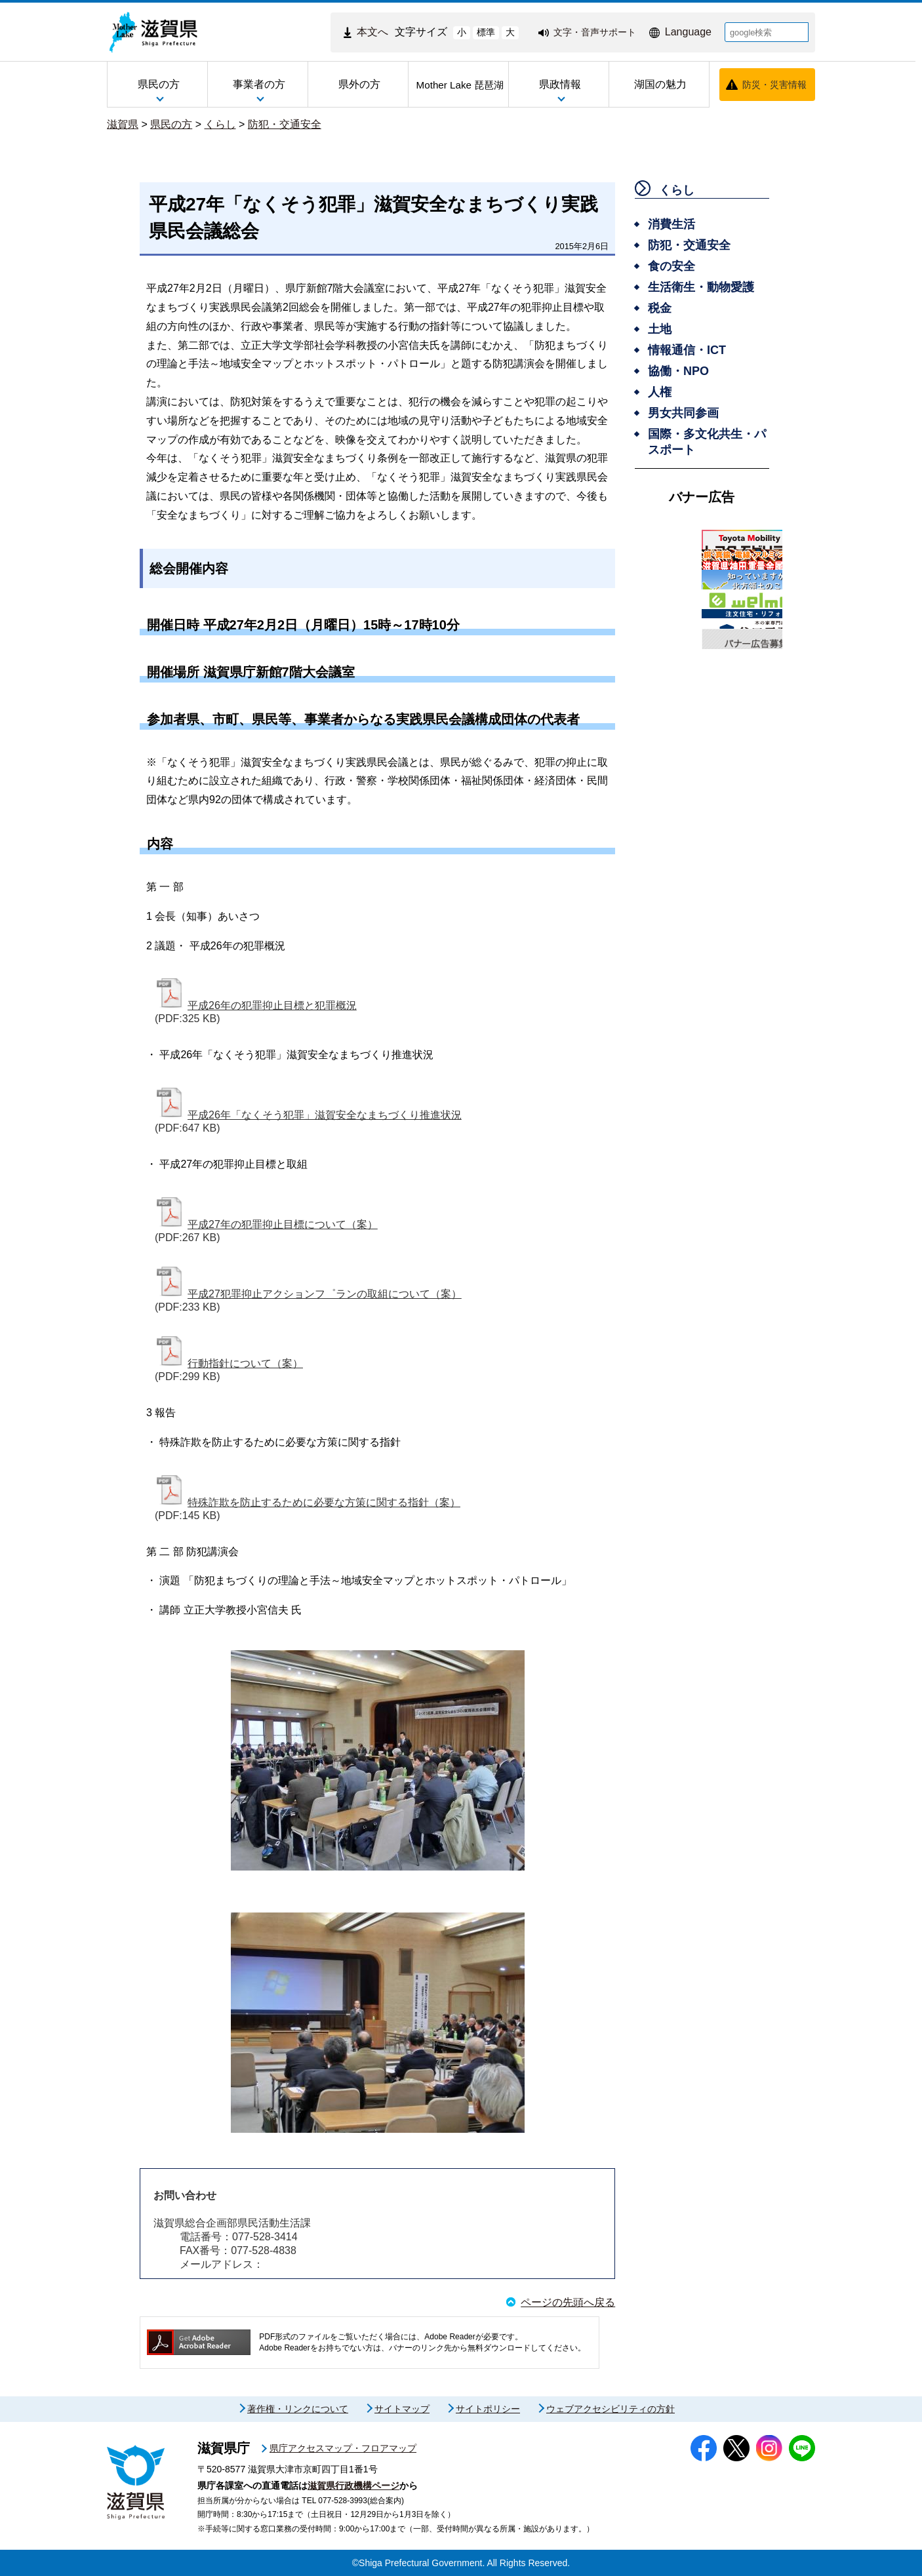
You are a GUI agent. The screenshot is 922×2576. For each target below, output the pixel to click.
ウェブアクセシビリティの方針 (610, 2409)
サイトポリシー (488, 2409)
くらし (220, 124)
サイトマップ (402, 2409)
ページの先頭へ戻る (568, 2302)
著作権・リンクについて (297, 2409)
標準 (486, 32)
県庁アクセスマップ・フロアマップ (343, 2448)
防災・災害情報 (774, 84)
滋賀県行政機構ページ (353, 2485)
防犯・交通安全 (284, 124)
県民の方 (171, 124)
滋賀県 (122, 124)
